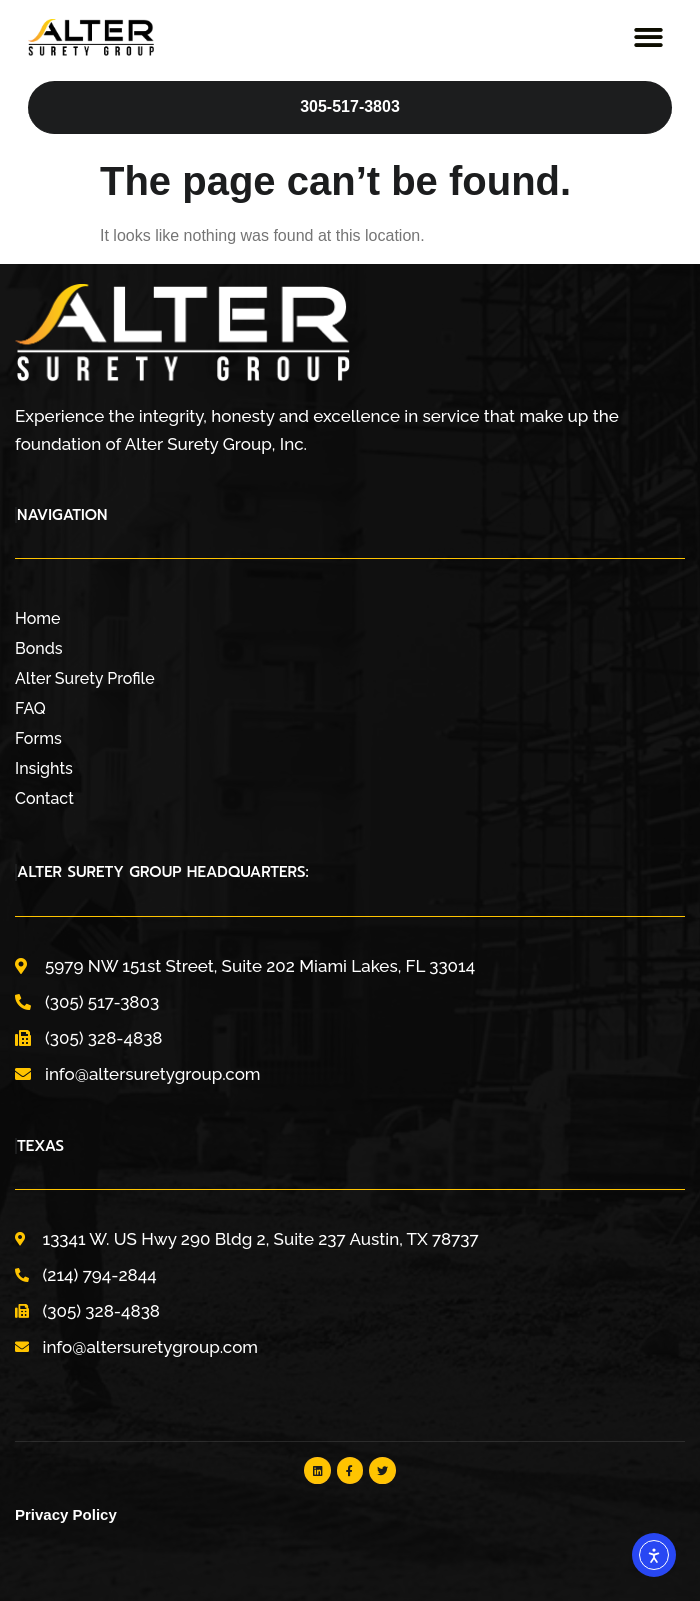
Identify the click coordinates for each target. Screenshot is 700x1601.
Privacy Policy (66, 1514)
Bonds (39, 648)
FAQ (30, 708)
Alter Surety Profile (85, 678)
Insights (44, 768)
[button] (649, 37)
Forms (38, 738)
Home (38, 618)
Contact (44, 798)
